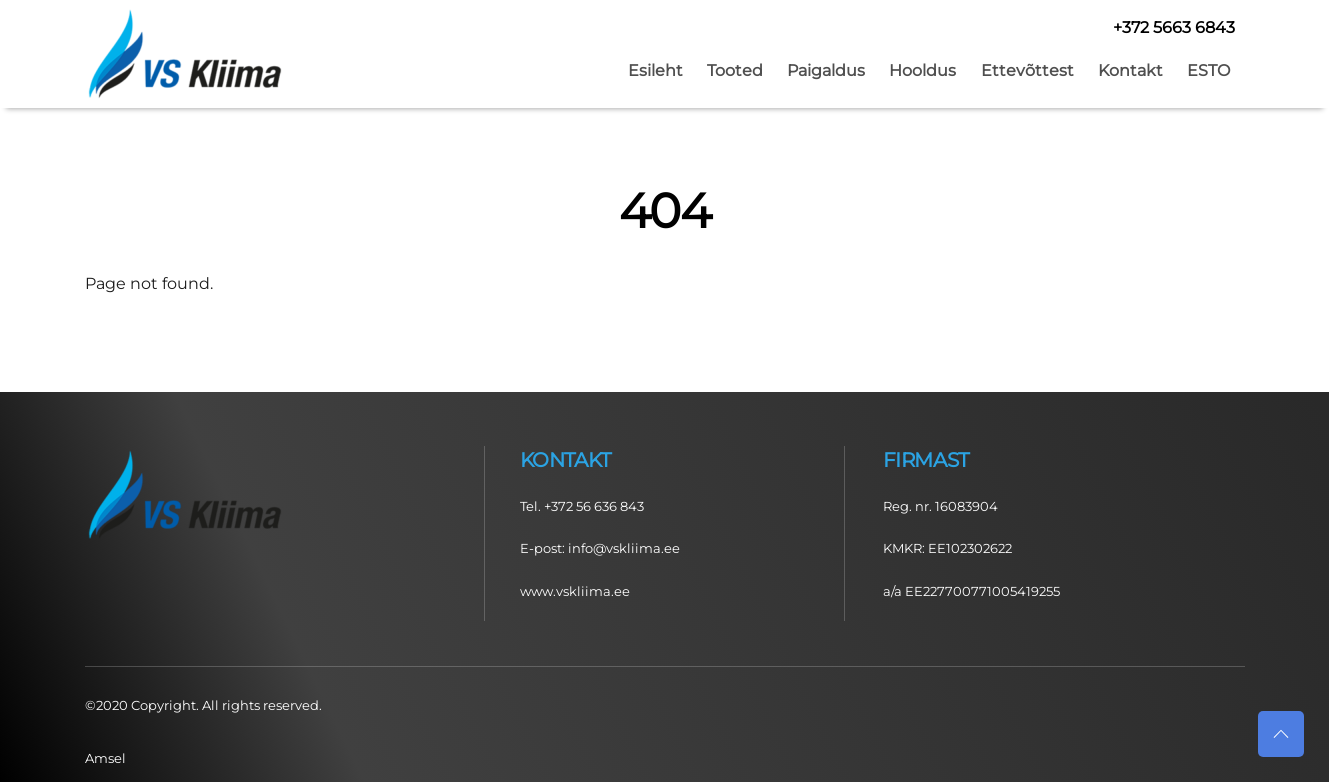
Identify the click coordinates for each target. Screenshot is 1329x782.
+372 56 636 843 (594, 506)
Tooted (735, 70)
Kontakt (1130, 70)
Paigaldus (826, 70)
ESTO (1208, 70)
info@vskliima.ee (624, 548)
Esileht (655, 70)
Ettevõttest (1027, 70)
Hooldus (922, 70)
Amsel (105, 758)
